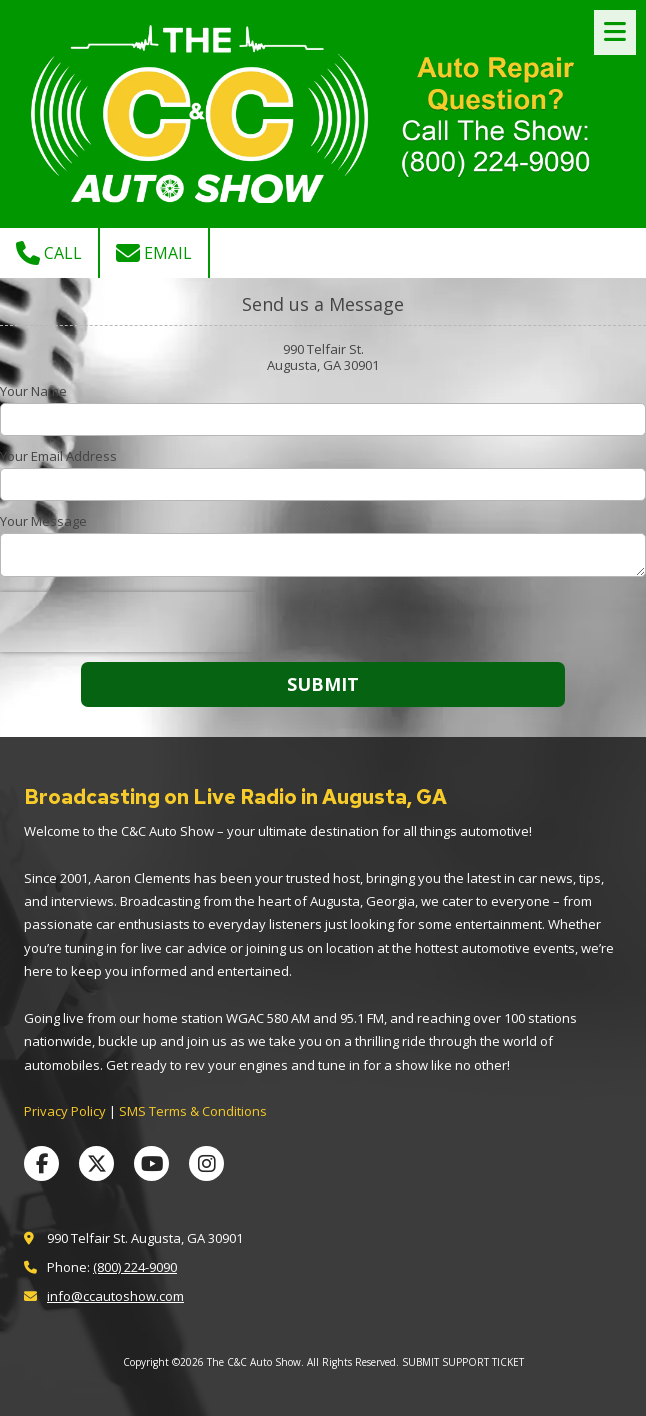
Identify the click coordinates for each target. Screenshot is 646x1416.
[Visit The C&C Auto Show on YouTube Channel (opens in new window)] (151, 1163)
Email (154, 253)
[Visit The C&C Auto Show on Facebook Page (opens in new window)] (41, 1163)
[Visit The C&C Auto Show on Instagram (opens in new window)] (206, 1163)
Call (49, 253)
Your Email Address (58, 456)
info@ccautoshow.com (115, 1296)
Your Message (43, 521)
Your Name (33, 391)
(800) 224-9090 (135, 1267)
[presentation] (128, 622)
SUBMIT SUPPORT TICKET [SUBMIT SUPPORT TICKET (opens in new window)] (463, 1362)
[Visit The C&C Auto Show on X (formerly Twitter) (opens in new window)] (96, 1163)
